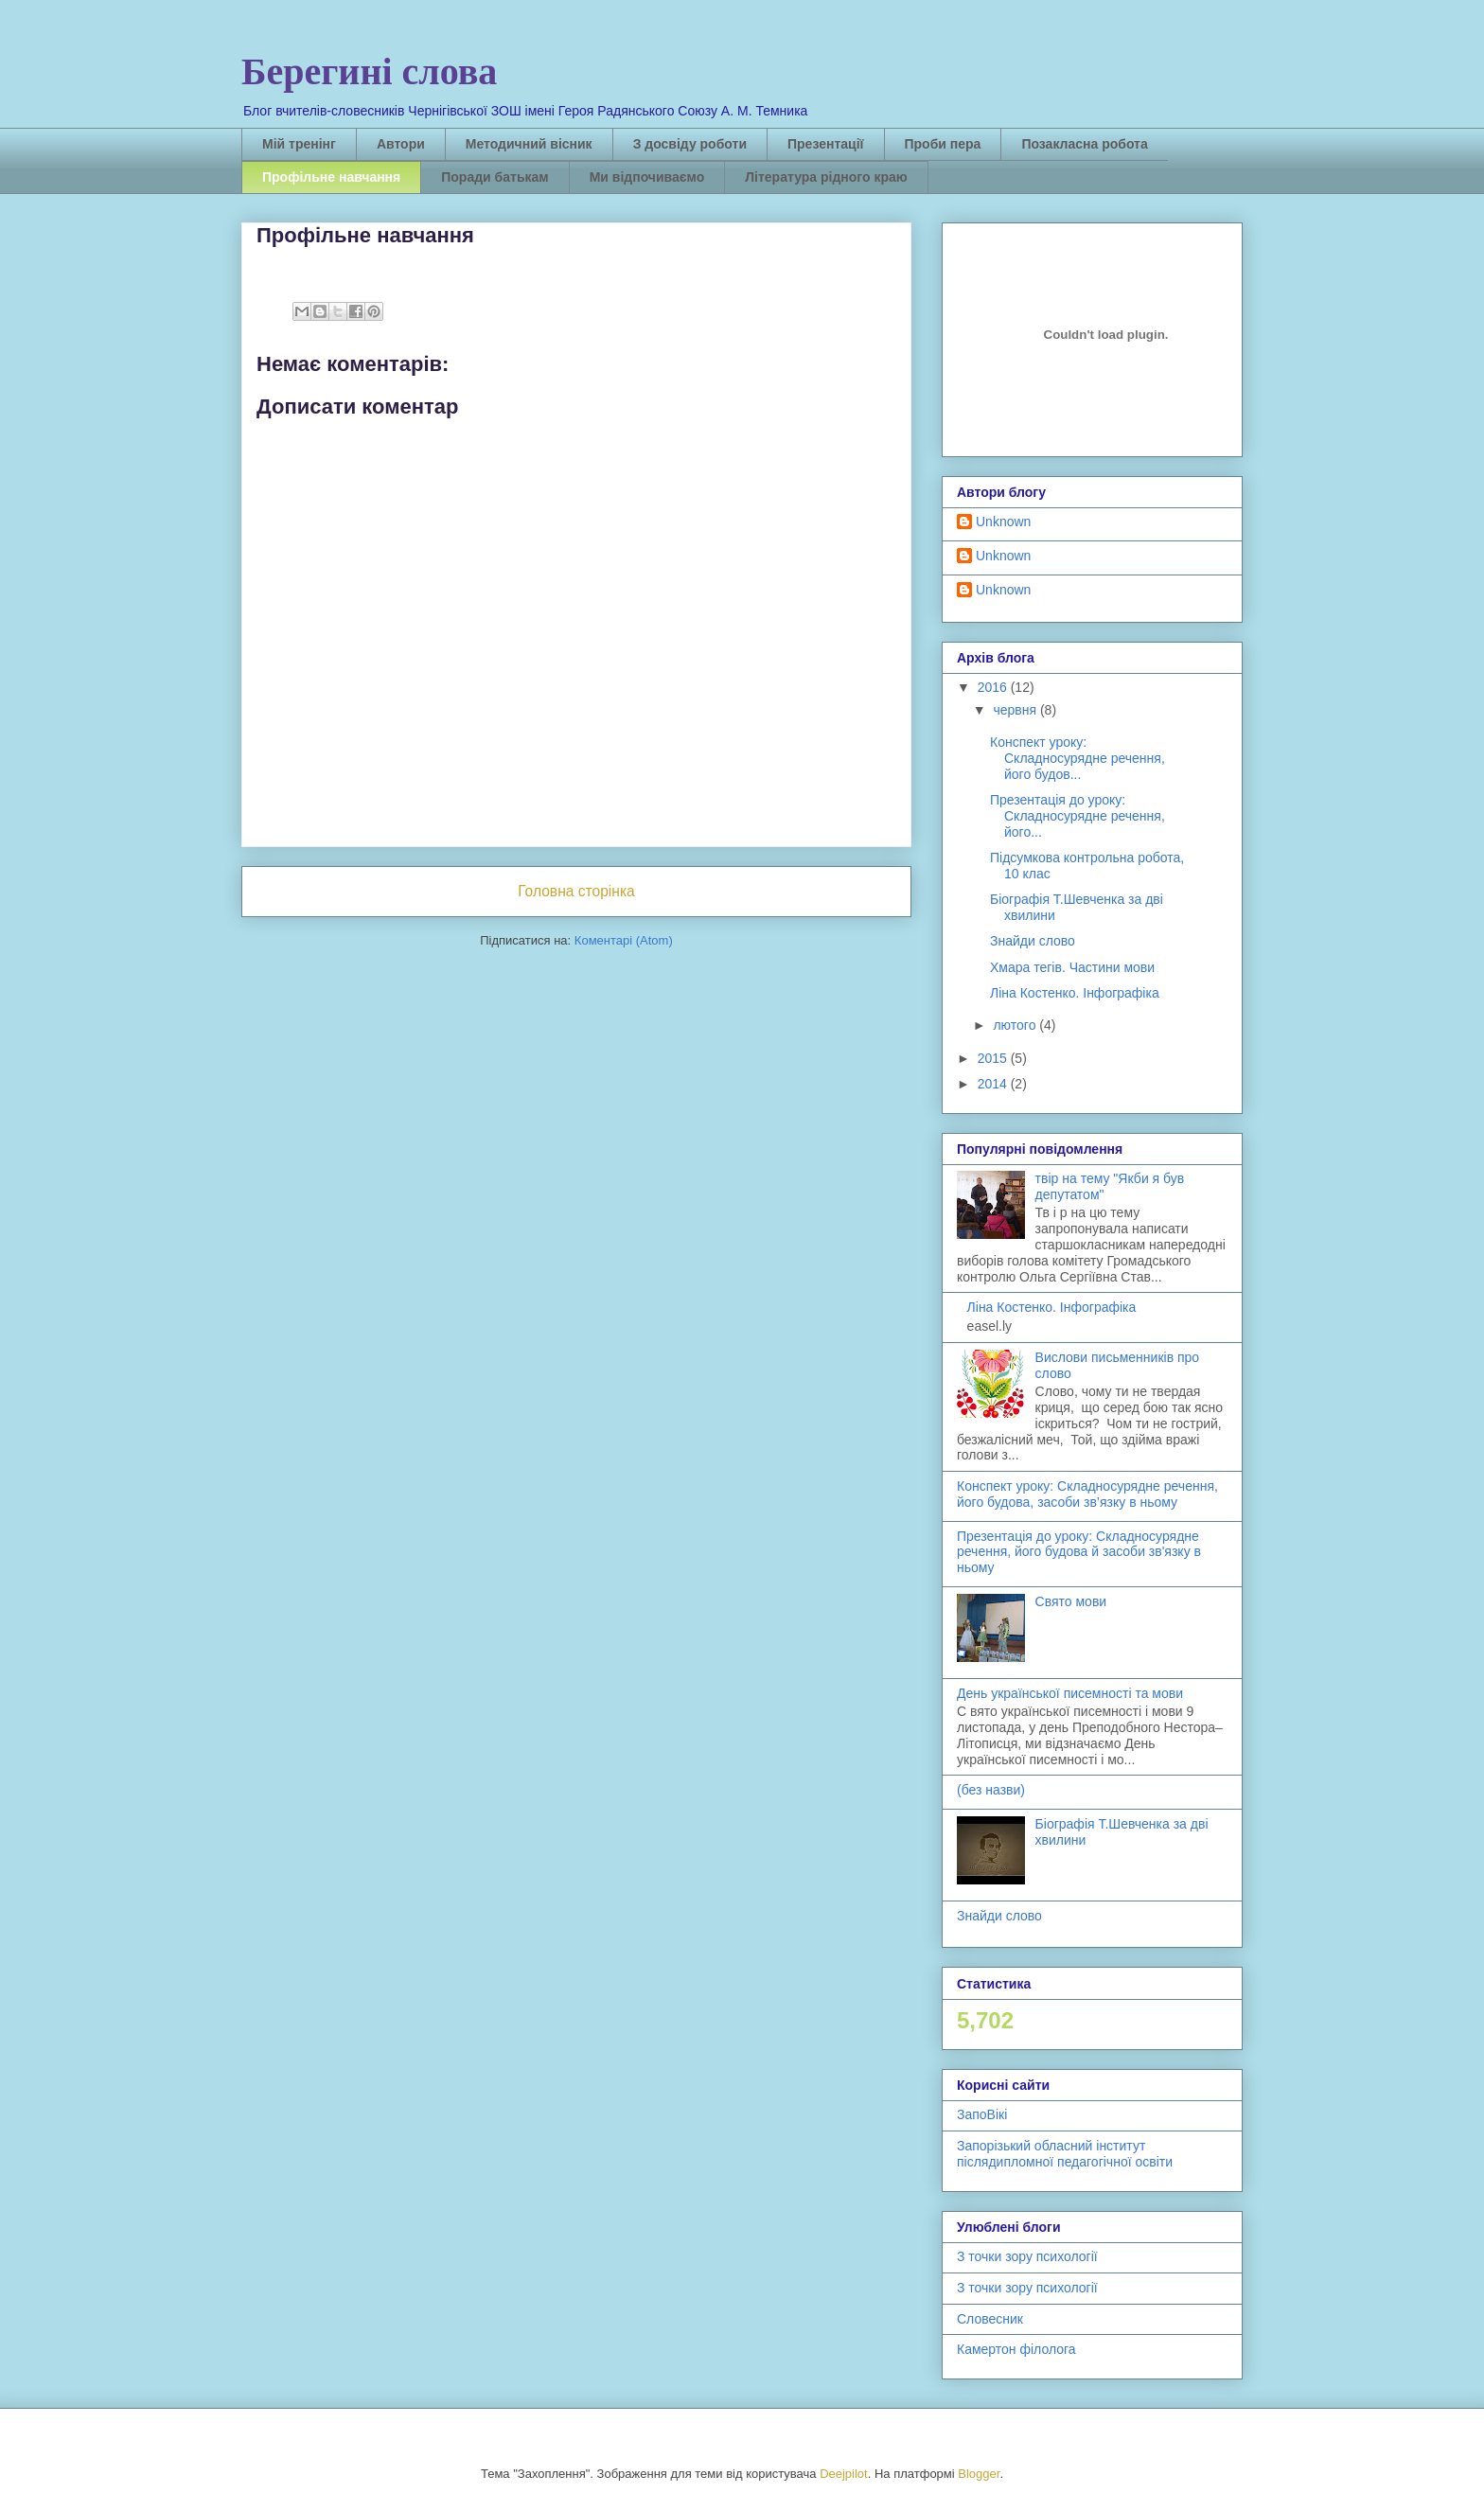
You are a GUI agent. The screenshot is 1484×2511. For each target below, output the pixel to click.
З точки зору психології (1027, 2256)
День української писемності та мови (1070, 1693)
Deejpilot (844, 2474)
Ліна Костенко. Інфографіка (1074, 992)
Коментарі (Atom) (623, 940)
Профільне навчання (331, 177)
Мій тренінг (299, 143)
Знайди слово (1032, 940)
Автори (401, 143)
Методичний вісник (529, 143)
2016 (994, 687)
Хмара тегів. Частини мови (1072, 967)
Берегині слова (369, 71)
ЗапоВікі (982, 2114)
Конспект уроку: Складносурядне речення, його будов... (1077, 758)
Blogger (978, 2474)
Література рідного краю (826, 177)
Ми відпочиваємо (647, 177)
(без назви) (991, 1789)
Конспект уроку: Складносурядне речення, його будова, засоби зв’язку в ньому (1087, 1494)
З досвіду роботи (690, 143)
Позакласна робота (1084, 143)
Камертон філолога (1016, 2349)
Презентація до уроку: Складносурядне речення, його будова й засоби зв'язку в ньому (1079, 1552)
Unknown (1003, 521)
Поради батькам (494, 177)
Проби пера (943, 143)
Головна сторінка (576, 891)
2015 (994, 1058)
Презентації (825, 143)
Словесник (990, 2318)
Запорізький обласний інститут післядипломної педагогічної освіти (1065, 2153)
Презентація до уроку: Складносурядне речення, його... (1077, 816)
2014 (994, 1083)
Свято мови (1071, 1601)
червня (1016, 709)
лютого (1016, 1025)
